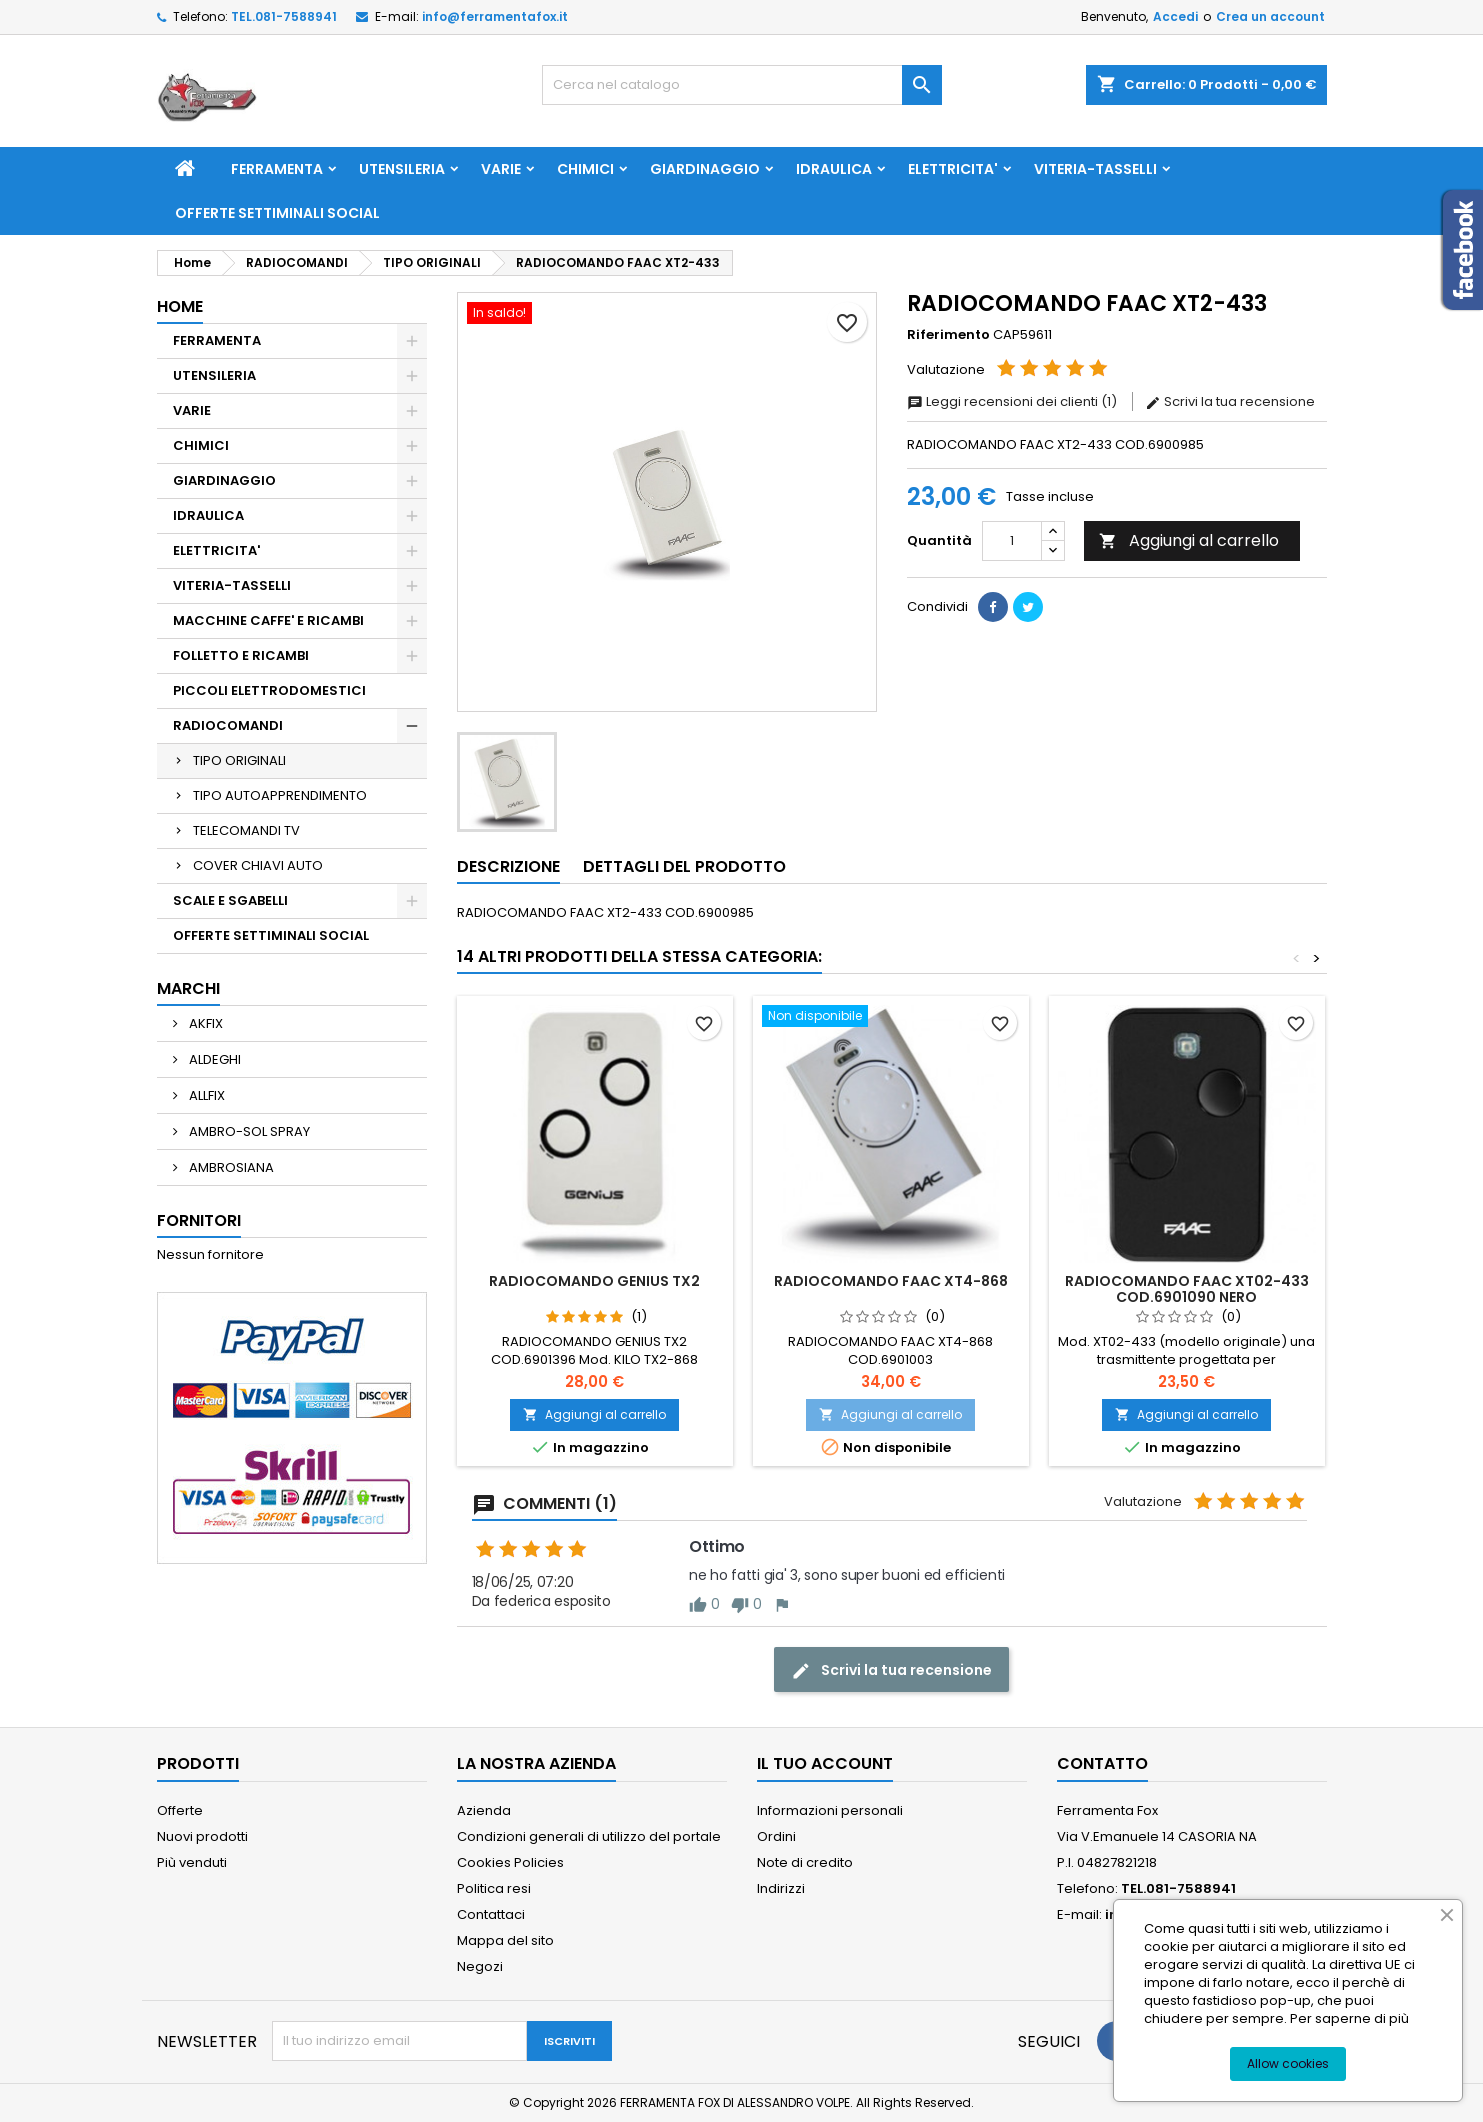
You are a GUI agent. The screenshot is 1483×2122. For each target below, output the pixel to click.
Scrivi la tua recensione (1230, 401)
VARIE (501, 169)
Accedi (1175, 16)
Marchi (188, 988)
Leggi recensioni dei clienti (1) (1013, 401)
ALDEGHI (213, 1059)
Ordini (776, 1836)
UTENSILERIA (402, 169)
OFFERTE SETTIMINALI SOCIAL (277, 213)
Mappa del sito (505, 1940)
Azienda (484, 1810)
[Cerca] (742, 85)
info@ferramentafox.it (495, 16)
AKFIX (204, 1023)
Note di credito (805, 1862)
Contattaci (491, 1914)
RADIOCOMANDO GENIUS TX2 (594, 1281)
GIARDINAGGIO (705, 169)
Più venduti (192, 1862)
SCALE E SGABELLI (230, 900)
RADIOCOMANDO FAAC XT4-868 (891, 1281)
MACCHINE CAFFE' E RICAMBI (268, 620)
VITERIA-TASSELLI (1095, 169)
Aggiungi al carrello (1189, 540)
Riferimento (948, 335)
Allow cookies (1288, 2063)
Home (180, 306)
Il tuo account (825, 1763)
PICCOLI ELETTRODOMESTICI (269, 690)
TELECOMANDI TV (246, 830)
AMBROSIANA (230, 1167)
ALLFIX (205, 1095)
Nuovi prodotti (202, 1836)
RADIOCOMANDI (228, 725)
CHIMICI (585, 169)
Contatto (1102, 1763)
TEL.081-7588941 (284, 16)
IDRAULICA (834, 169)
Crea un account (1270, 16)
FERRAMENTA (277, 169)
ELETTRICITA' (953, 169)
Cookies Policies (510, 1862)
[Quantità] (1012, 541)
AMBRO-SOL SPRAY (248, 1131)
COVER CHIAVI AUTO (258, 865)
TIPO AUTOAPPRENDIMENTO (280, 795)
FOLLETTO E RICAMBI (241, 655)
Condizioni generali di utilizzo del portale (589, 1836)
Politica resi (494, 1888)
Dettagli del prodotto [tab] (684, 866)
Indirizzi (781, 1888)
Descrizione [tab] (508, 866)
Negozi (480, 1966)
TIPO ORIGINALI (239, 760)
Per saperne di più (1349, 2018)
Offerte (180, 1810)
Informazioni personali (830, 1810)
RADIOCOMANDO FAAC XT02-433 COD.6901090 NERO (1187, 1289)
